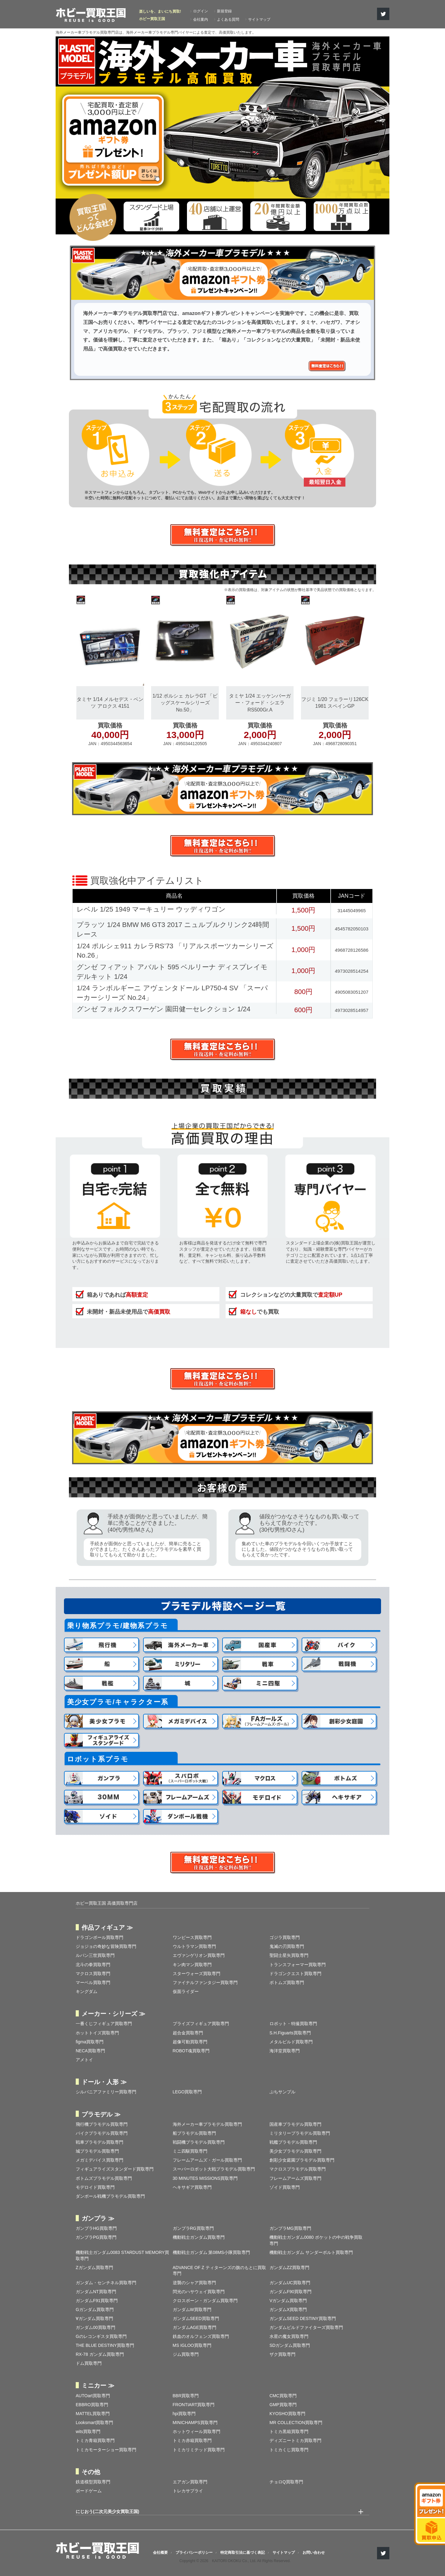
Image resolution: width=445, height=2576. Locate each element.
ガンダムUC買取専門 (289, 2282)
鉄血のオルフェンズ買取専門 (201, 2336)
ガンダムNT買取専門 (96, 2291)
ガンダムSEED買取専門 (196, 2318)
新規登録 (224, 11)
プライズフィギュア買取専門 (201, 2023)
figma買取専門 (90, 2041)
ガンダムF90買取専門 (290, 2291)
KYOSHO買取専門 (287, 2413)
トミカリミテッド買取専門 (199, 2449)
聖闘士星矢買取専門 (288, 1955)
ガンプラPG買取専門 (96, 2237)
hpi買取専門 (184, 2413)
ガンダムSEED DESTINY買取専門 (302, 2318)
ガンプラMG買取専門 (290, 2228)
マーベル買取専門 (93, 1982)
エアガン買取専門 (190, 2481)
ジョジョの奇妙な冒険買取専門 (106, 1946)
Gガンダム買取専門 (95, 2309)
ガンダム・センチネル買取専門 (106, 2282)
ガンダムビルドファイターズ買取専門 (306, 2327)
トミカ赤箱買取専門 (192, 2440)
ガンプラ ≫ (98, 2218)
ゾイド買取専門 (284, 2187)
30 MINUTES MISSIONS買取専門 (205, 2178)
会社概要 (160, 2552)
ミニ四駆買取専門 (190, 2151)
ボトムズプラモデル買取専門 (104, 2178)
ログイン (200, 11)
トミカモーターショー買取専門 (106, 2449)
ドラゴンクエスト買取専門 (295, 1973)
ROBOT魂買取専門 (191, 2050)
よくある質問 (228, 19)
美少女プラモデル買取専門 (295, 2151)
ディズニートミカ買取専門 (295, 2440)
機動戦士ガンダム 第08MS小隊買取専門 (211, 2252)
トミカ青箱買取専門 (95, 2440)
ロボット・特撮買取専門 (293, 2023)
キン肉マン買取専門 (192, 1964)
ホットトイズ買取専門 (97, 2032)
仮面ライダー (186, 1991)
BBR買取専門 (186, 2395)
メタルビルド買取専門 (291, 2041)
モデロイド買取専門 (95, 2187)
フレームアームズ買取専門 (295, 2178)
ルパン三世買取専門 (95, 1955)
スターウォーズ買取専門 (196, 1973)
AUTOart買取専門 (93, 2395)
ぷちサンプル (282, 2091)
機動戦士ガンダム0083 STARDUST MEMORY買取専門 (122, 2255)
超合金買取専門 (188, 2032)
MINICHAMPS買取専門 (195, 2422)
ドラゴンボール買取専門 (99, 1937)
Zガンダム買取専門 (94, 2267)
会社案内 (200, 19)
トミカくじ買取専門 (288, 2449)
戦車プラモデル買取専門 (99, 2142)
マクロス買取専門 (93, 1973)
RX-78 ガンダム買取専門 (100, 2354)
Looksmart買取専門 (94, 2422)
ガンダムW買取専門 (192, 2309)
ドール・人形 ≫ (104, 2082)
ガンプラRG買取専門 (193, 2228)
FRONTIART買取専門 (194, 2404)
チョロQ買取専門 (286, 2481)
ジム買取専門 (186, 2354)
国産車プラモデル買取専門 (295, 2124)
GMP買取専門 (283, 2404)
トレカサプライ (188, 2490)
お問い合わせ (314, 2552)
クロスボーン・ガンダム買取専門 (205, 2300)
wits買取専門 (88, 2431)
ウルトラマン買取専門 (194, 1946)
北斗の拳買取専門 (93, 1964)
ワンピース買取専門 (192, 1937)
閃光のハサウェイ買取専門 (199, 2291)
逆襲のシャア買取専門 (194, 2282)
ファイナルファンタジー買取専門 (205, 1982)
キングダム (86, 1991)
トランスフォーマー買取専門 (297, 1964)
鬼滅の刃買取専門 (286, 1946)
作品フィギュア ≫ (107, 1927)
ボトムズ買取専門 (286, 1982)
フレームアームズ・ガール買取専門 (207, 2160)
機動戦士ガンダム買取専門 (199, 2237)
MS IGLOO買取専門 (192, 2345)
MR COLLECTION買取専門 (295, 2422)
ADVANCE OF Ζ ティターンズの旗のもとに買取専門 (219, 2270)
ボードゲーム (89, 2490)
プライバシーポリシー (194, 2552)
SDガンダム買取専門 (289, 2345)
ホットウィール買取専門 (196, 2431)
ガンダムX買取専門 (288, 2309)
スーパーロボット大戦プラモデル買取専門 (214, 2169)
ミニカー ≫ (98, 2385)
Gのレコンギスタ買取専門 (101, 2336)
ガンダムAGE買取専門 (195, 2327)
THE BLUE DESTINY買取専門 (105, 2345)
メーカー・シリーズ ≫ (113, 2013)
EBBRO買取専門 (92, 2404)
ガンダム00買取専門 (95, 2327)
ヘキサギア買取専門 (192, 2187)
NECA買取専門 (90, 2050)
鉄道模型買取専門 (93, 2481)
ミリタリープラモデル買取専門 (299, 2133)
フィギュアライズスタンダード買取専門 (115, 2169)
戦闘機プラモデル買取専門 (199, 2142)
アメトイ (84, 2059)
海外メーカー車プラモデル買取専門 (207, 2124)
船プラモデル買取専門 (194, 2133)
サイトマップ (259, 19)
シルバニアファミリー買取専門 (106, 2091)
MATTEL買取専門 (93, 2413)
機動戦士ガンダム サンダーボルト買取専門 (311, 2252)
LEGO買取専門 (187, 2091)
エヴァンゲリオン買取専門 (199, 1955)
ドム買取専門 (89, 2363)
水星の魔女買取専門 (288, 2336)
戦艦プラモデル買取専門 (293, 2142)
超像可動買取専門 (190, 2041)
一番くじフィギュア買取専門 (104, 2023)
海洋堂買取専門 (284, 2050)
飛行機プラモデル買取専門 (102, 2124)
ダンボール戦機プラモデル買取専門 (110, 2196)
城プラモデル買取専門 (97, 2151)
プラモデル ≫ (101, 2114)
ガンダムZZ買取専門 (289, 2267)
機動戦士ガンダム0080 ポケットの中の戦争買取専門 (315, 2240)
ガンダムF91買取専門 (97, 2300)
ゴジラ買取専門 (284, 1937)
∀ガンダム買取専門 (94, 2318)
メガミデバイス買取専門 (99, 2160)
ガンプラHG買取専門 (96, 2228)
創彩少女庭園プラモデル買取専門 (301, 2160)
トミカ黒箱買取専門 (288, 2431)
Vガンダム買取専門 (288, 2300)
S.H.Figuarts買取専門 (290, 2032)
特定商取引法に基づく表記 (242, 2552)
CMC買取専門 (283, 2395)
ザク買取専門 (282, 2354)
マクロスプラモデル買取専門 (297, 2169)
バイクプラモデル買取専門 (102, 2133)
